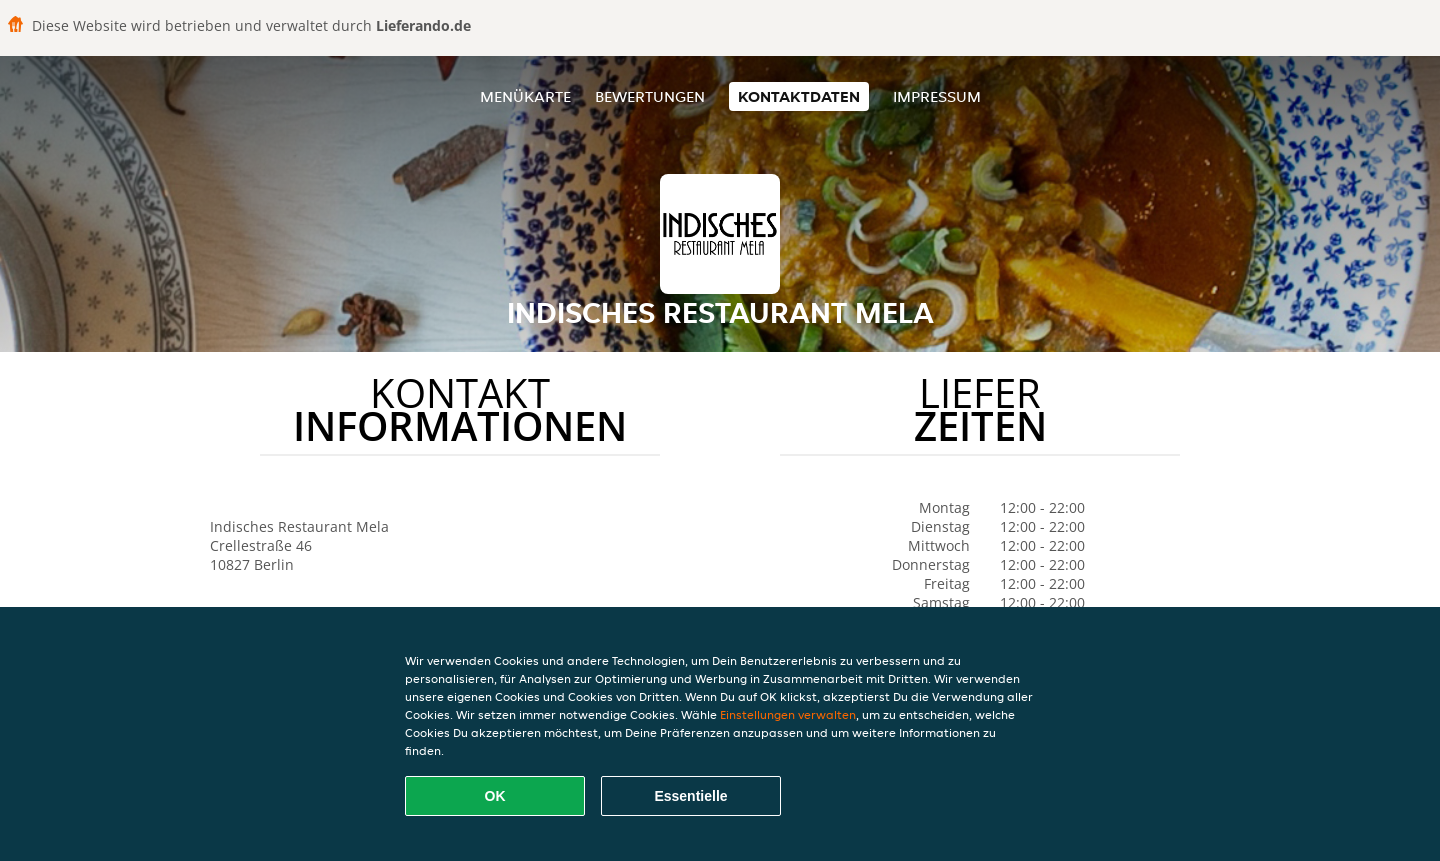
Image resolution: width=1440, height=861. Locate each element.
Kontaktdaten (799, 96)
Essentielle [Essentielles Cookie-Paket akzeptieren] (690, 796)
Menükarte (525, 96)
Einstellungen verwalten (788, 714)
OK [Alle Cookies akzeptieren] (495, 796)
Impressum (937, 96)
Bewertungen (650, 96)
